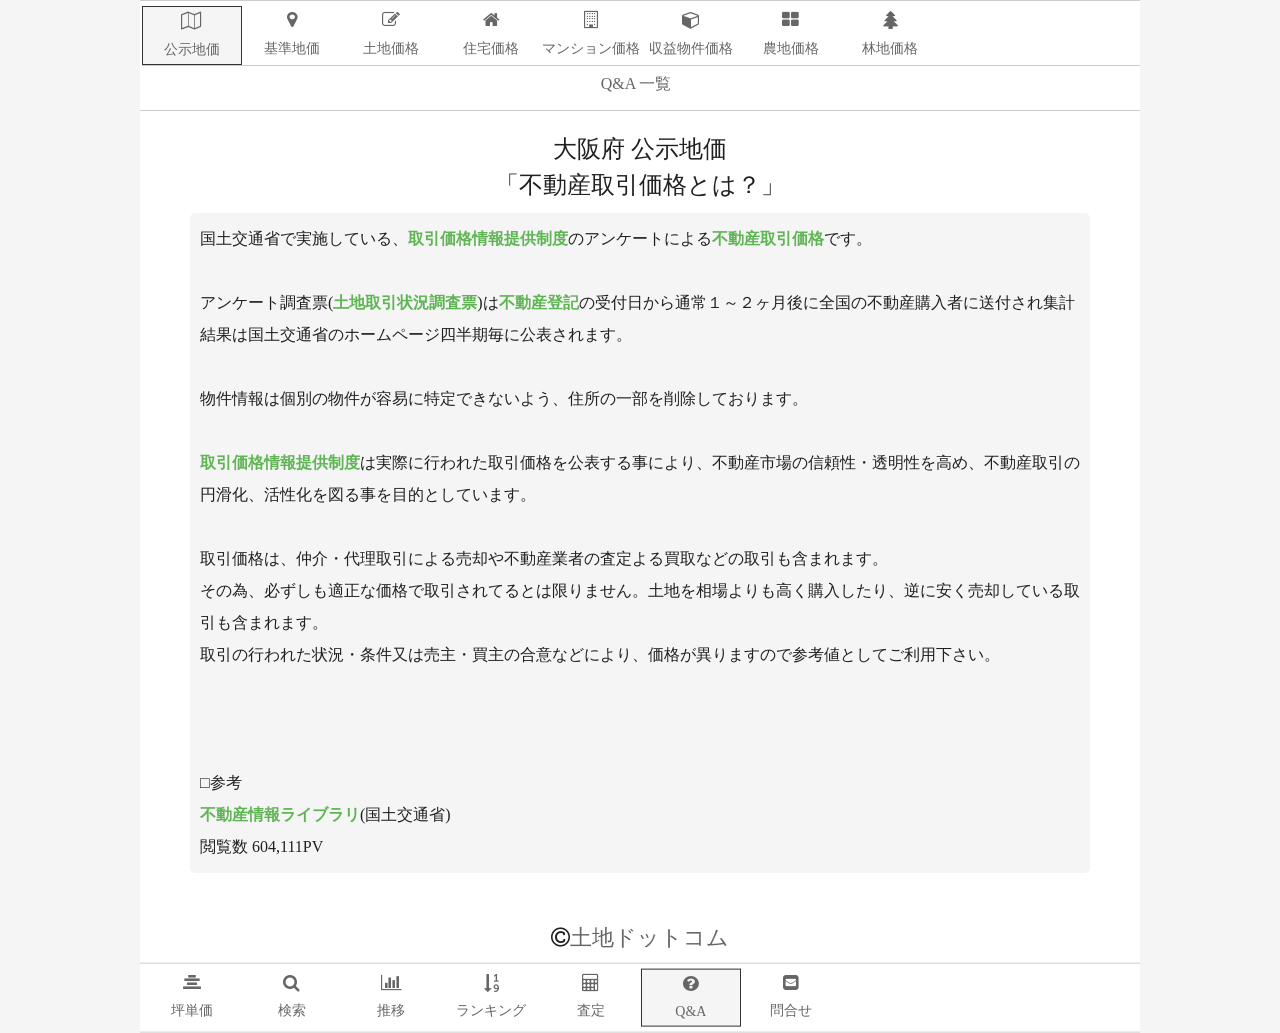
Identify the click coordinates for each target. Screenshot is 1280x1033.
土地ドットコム (649, 937)
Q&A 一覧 (636, 83)
